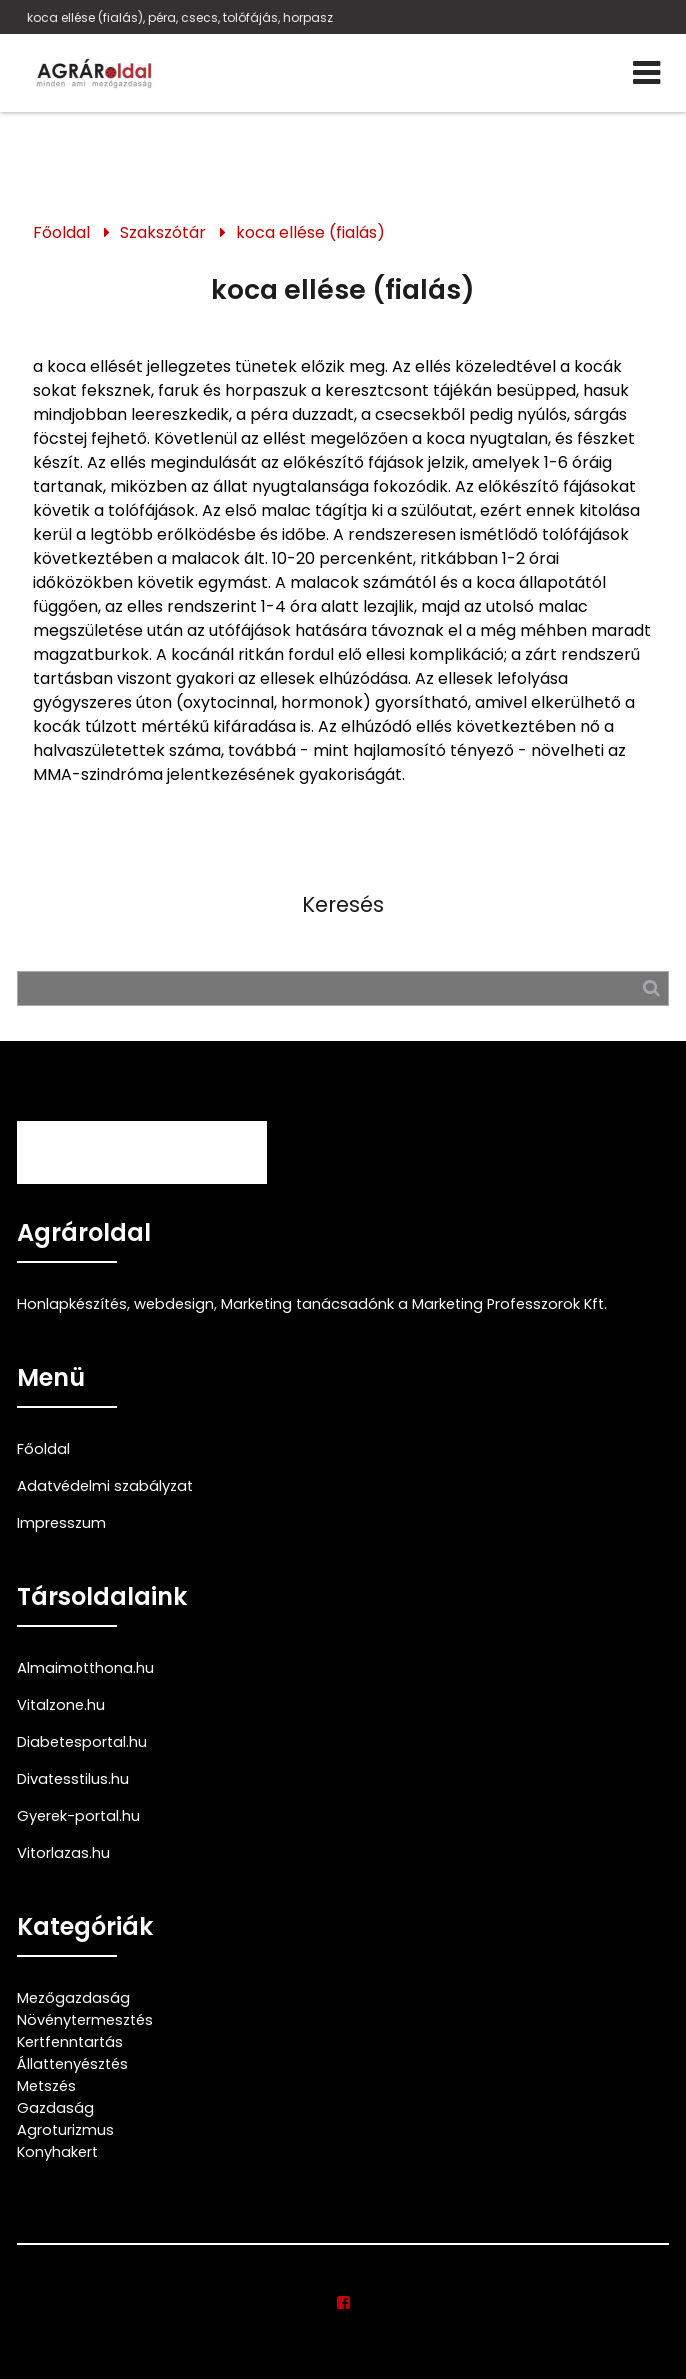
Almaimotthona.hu (85, 1668)
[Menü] (646, 73)
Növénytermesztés (85, 2020)
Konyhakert (57, 2152)
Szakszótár (163, 232)
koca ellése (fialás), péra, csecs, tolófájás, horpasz (180, 17)
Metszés (46, 2086)
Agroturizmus (65, 2130)
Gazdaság (55, 2108)
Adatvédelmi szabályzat (105, 1486)
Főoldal (61, 232)
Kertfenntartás (70, 2042)
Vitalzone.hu (61, 1705)
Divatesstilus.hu (73, 1779)
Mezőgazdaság (73, 1998)
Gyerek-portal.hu (78, 1816)
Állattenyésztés (72, 2064)
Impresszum (61, 1523)
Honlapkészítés (72, 1304)
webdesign (174, 1304)
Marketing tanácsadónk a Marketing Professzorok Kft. (414, 1304)
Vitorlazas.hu (63, 1853)
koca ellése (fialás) (310, 232)
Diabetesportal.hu (82, 1742)
